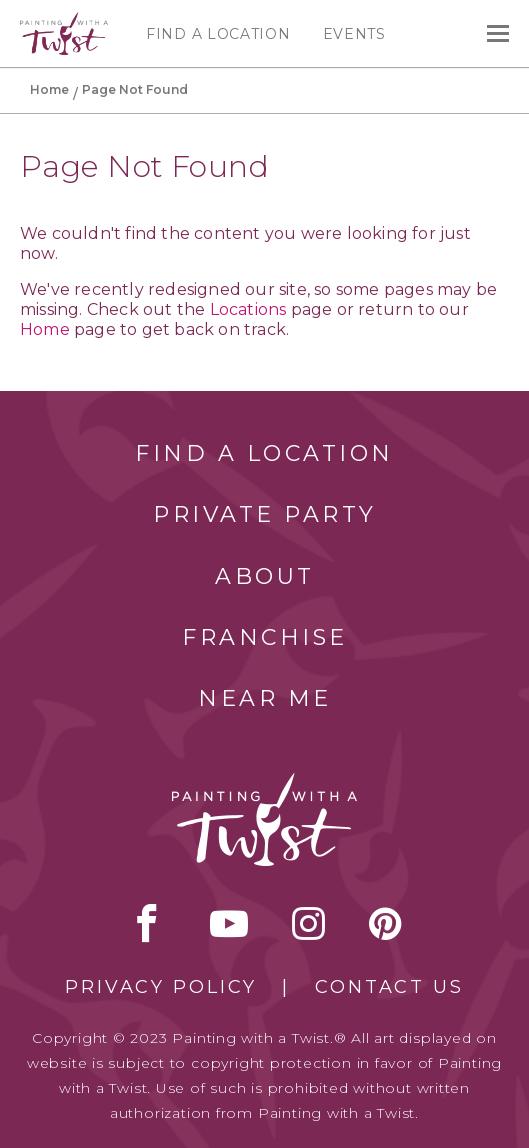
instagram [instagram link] (308, 923)
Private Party (265, 514)
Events (354, 34)
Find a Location (218, 34)
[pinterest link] (385, 923)
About (265, 576)
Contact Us (389, 987)
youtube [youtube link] (229, 923)
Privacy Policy (161, 987)
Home (49, 89)
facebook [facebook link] (147, 923)
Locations (248, 309)
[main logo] (64, 21)
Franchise (265, 637)
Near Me (265, 698)
